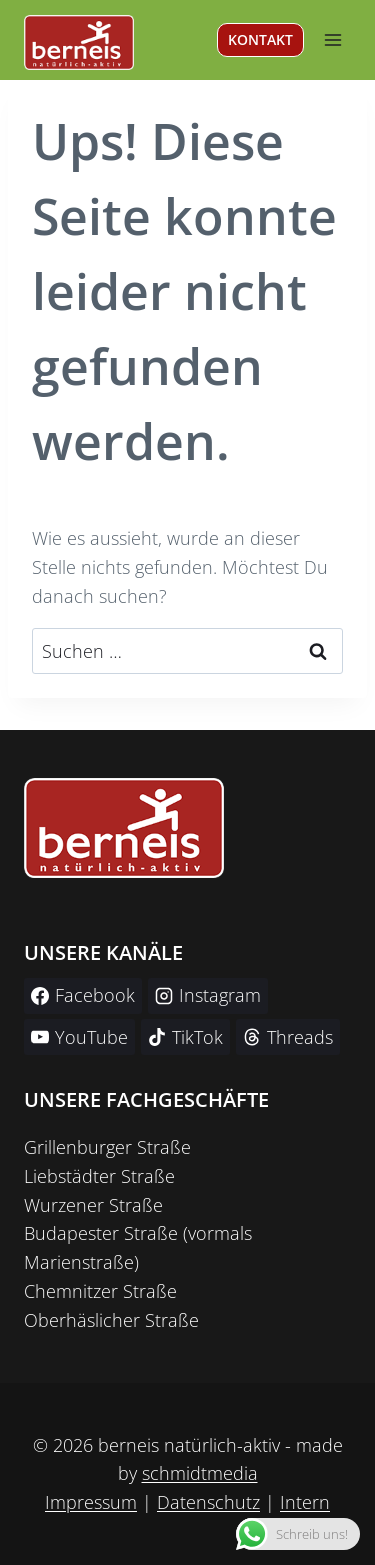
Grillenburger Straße (107, 1147)
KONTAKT (260, 39)
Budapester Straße (101, 1233)
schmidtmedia (200, 1473)
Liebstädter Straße (99, 1176)
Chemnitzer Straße (100, 1291)
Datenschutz (208, 1502)
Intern (305, 1502)
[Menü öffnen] (332, 39)
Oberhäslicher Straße (111, 1320)
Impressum (91, 1502)
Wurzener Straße (93, 1205)
